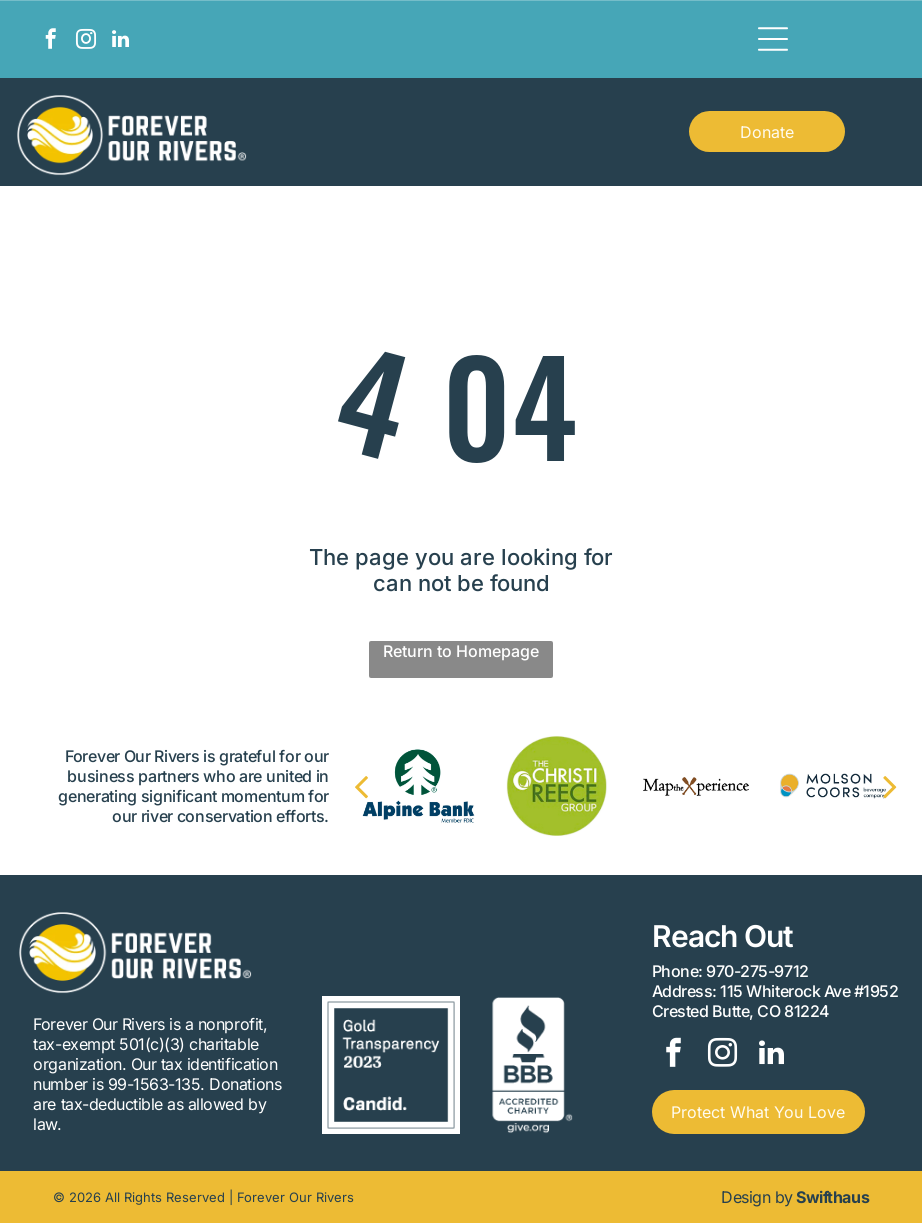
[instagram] (86, 41)
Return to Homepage (461, 651)
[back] (381, 786)
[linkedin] (121, 41)
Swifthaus (832, 1197)
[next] (870, 786)
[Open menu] (773, 39)
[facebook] (51, 41)
